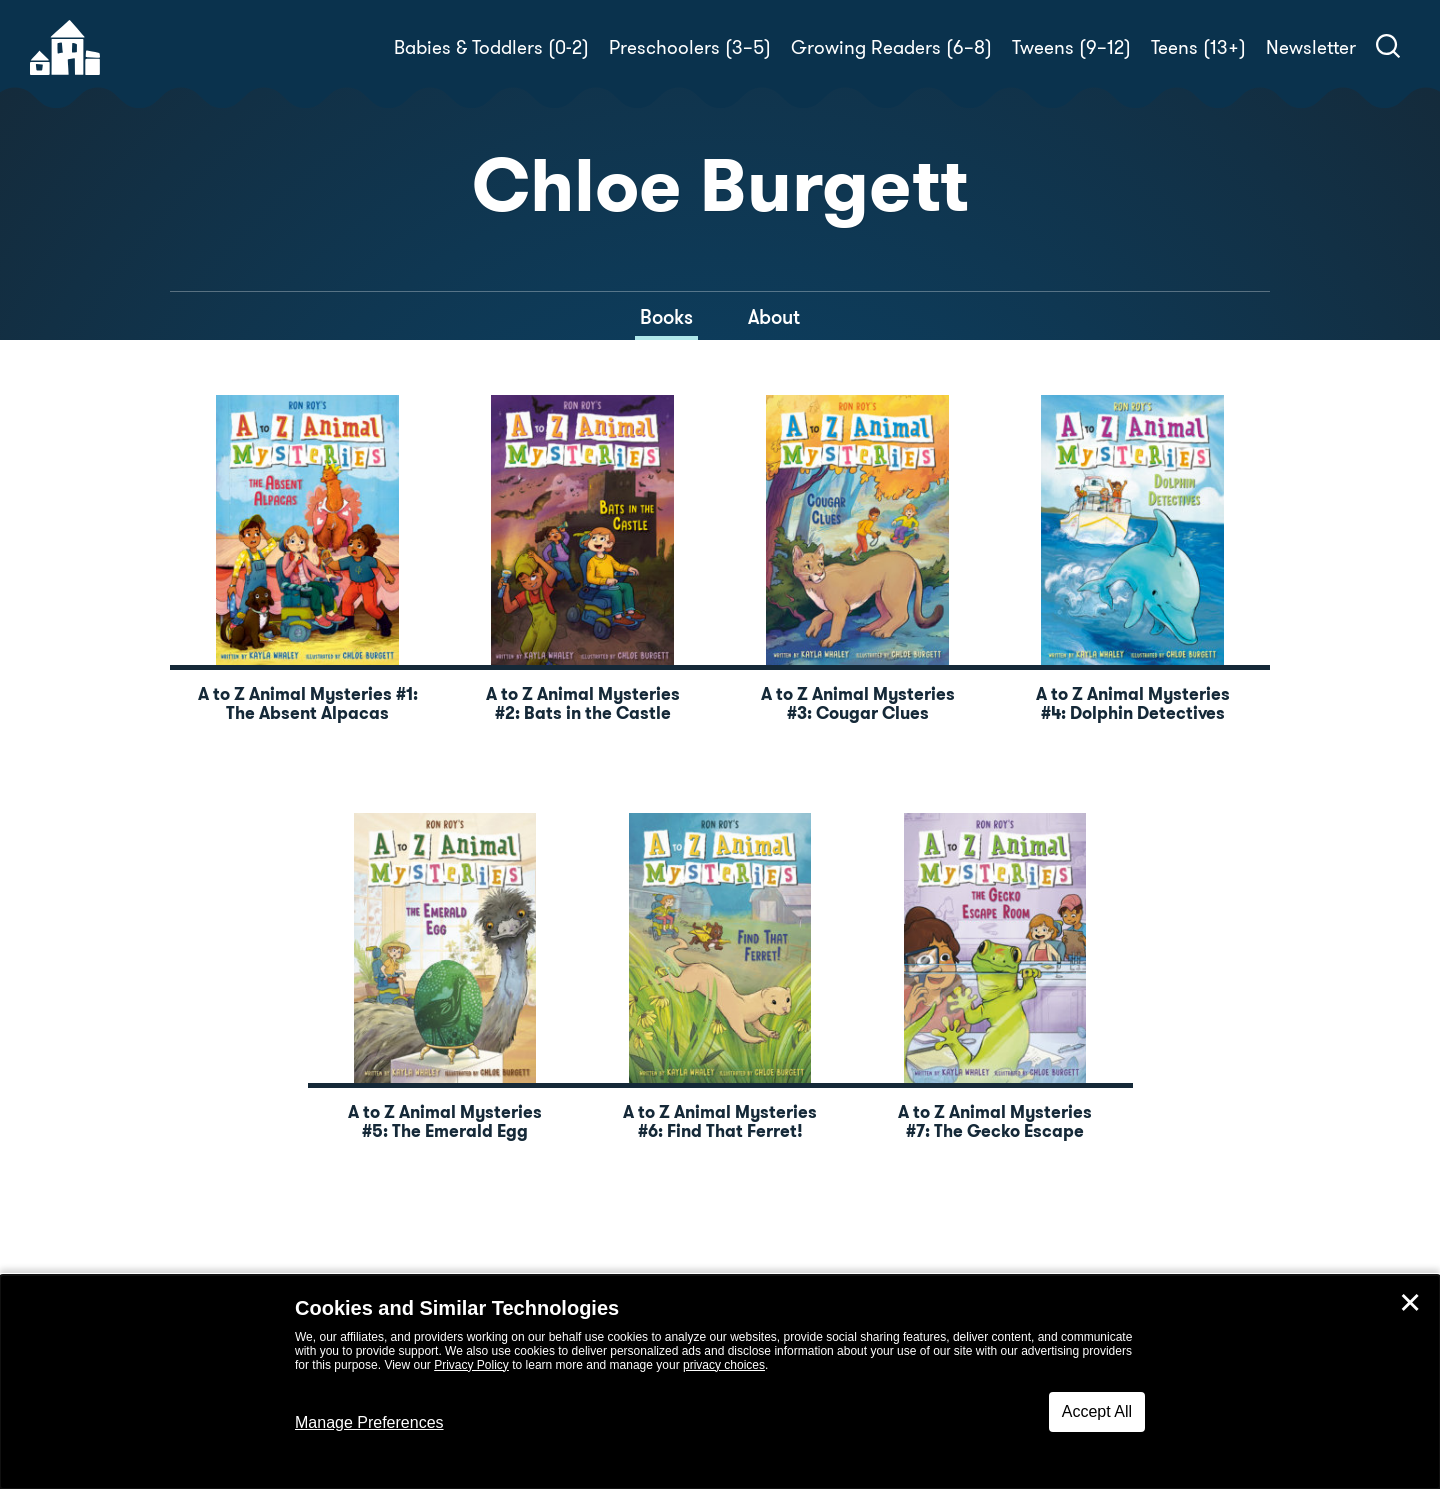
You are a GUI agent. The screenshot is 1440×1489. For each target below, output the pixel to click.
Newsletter (1311, 47)
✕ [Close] (1410, 1303)
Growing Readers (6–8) (891, 47)
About (774, 317)
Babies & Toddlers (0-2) (491, 47)
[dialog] (720, 1382)
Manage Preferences (369, 1422)
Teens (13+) (1198, 47)
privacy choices (724, 1365)
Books (666, 317)
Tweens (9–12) (1071, 47)
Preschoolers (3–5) (690, 47)
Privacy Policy (471, 1365)
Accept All (1097, 1411)
